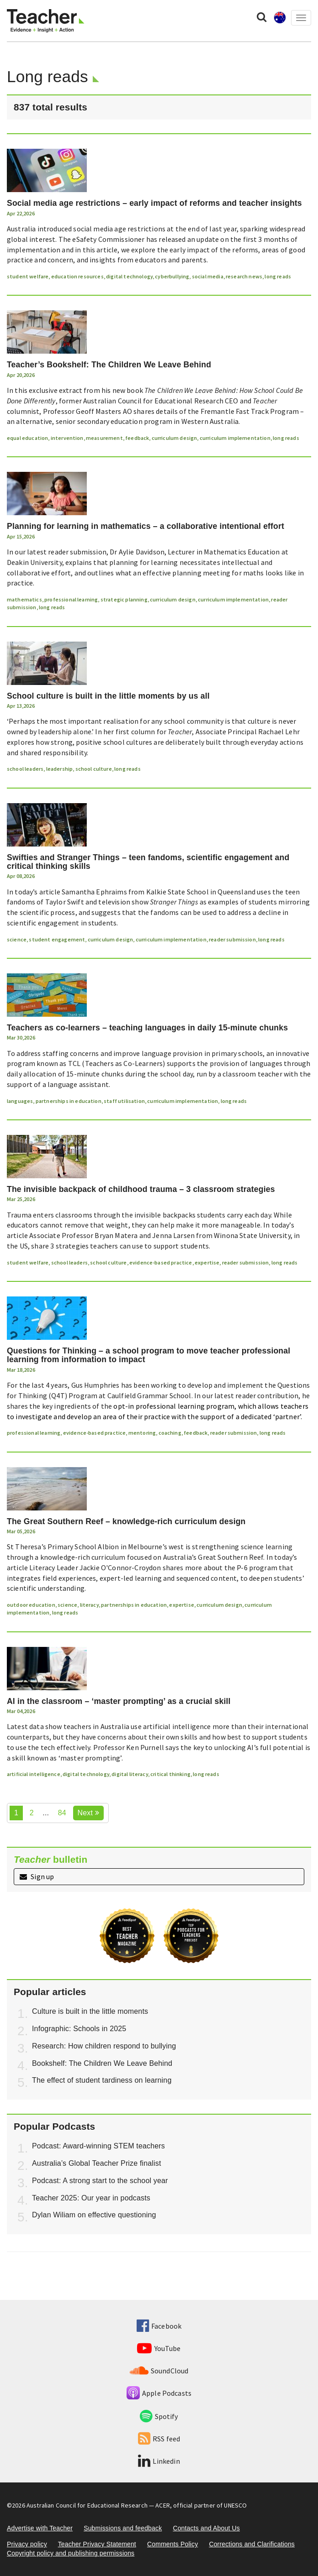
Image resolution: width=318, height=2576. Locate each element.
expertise (207, 1262)
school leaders (25, 768)
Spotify (159, 2416)
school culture (93, 768)
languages (20, 1100)
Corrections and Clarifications (252, 2544)
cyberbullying (172, 276)
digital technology (129, 276)
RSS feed (159, 2438)
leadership (59, 768)
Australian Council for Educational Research (87, 2505)
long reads (278, 276)
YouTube (158, 2348)
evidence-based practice (160, 1262)
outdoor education (31, 1604)
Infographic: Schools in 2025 (79, 2029)
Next (88, 1813)
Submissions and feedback (123, 2528)
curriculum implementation (235, 437)
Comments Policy (172, 2544)
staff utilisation (124, 1100)
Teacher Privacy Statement (97, 2544)
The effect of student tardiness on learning (101, 2080)
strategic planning (124, 599)
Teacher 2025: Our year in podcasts (91, 2198)
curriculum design (174, 437)
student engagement (57, 939)
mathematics (24, 599)
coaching (170, 1432)
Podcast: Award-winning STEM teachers (98, 2146)
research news (244, 276)
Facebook (159, 2325)
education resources (77, 276)
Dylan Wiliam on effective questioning (94, 2215)
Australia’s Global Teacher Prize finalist (96, 2163)
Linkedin (159, 2461)
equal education (27, 437)
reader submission (232, 939)
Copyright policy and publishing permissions (70, 2553)
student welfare (27, 276)
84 (62, 1813)
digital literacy (129, 1774)
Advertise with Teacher (40, 2528)
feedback (137, 437)
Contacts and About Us (206, 2528)
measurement (104, 437)
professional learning (71, 599)
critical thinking (170, 1774)
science (16, 939)
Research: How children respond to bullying (104, 2046)
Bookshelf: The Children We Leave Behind (102, 2063)
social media (207, 276)
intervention (67, 437)
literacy (89, 1604)
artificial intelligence (33, 1774)
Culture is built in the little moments (90, 2011)
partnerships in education (68, 1100)
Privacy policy (27, 2544)
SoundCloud (159, 2370)
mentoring (142, 1432)
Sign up (37, 1876)
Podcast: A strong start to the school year (100, 2180)
